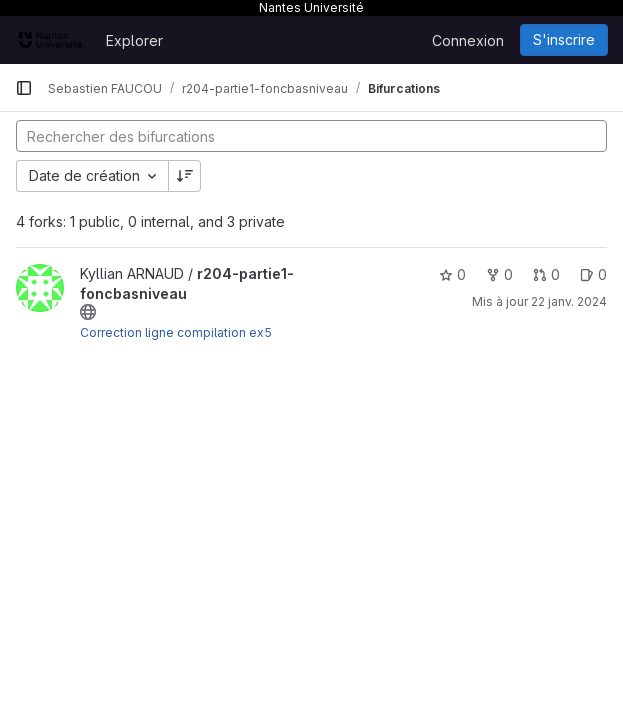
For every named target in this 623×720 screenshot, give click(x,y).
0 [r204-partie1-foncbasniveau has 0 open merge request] (546, 274)
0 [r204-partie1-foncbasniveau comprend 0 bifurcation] (499, 274)
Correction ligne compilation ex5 (176, 332)
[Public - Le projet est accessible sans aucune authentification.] (88, 312)
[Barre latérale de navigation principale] (24, 88)
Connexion (468, 40)
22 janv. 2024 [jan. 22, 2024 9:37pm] (569, 301)
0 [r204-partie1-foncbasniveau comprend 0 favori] (452, 274)
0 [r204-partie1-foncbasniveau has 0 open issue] (593, 274)
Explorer (134, 40)
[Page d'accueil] (50, 40)
